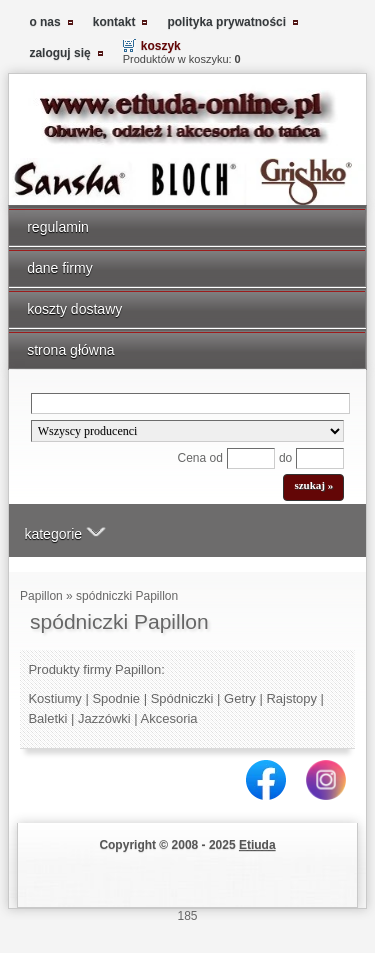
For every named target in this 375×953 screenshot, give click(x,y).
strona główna (70, 350)
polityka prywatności (226, 22)
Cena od (200, 458)
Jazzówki (104, 718)
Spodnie (116, 698)
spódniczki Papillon (127, 596)
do (285, 458)
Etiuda (257, 845)
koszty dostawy (74, 309)
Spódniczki (182, 698)
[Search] (191, 403)
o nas (44, 22)
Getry (240, 698)
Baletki (47, 718)
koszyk (161, 46)
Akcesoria (169, 718)
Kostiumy (54, 698)
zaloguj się (59, 53)
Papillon (41, 596)
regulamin (58, 227)
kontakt (114, 22)
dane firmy (60, 268)
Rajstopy (291, 698)
